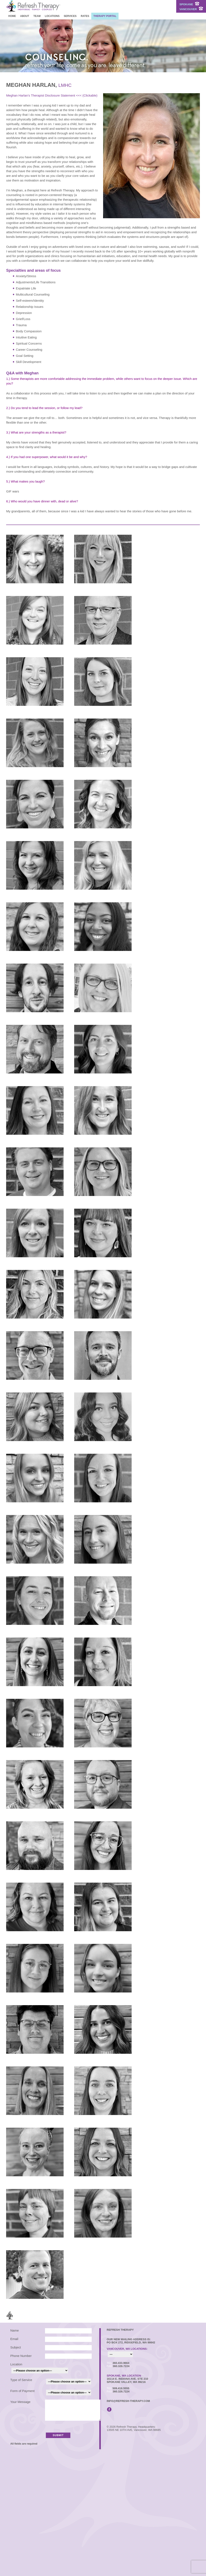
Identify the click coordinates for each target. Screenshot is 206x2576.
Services (70, 16)
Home (12, 16)
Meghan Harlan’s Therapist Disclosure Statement (40, 95)
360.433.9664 (121, 2363)
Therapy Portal (104, 16)
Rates (85, 16)
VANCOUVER (191, 9)
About (24, 16)
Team (37, 16)
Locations (52, 16)
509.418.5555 (121, 2388)
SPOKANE (189, 4)
